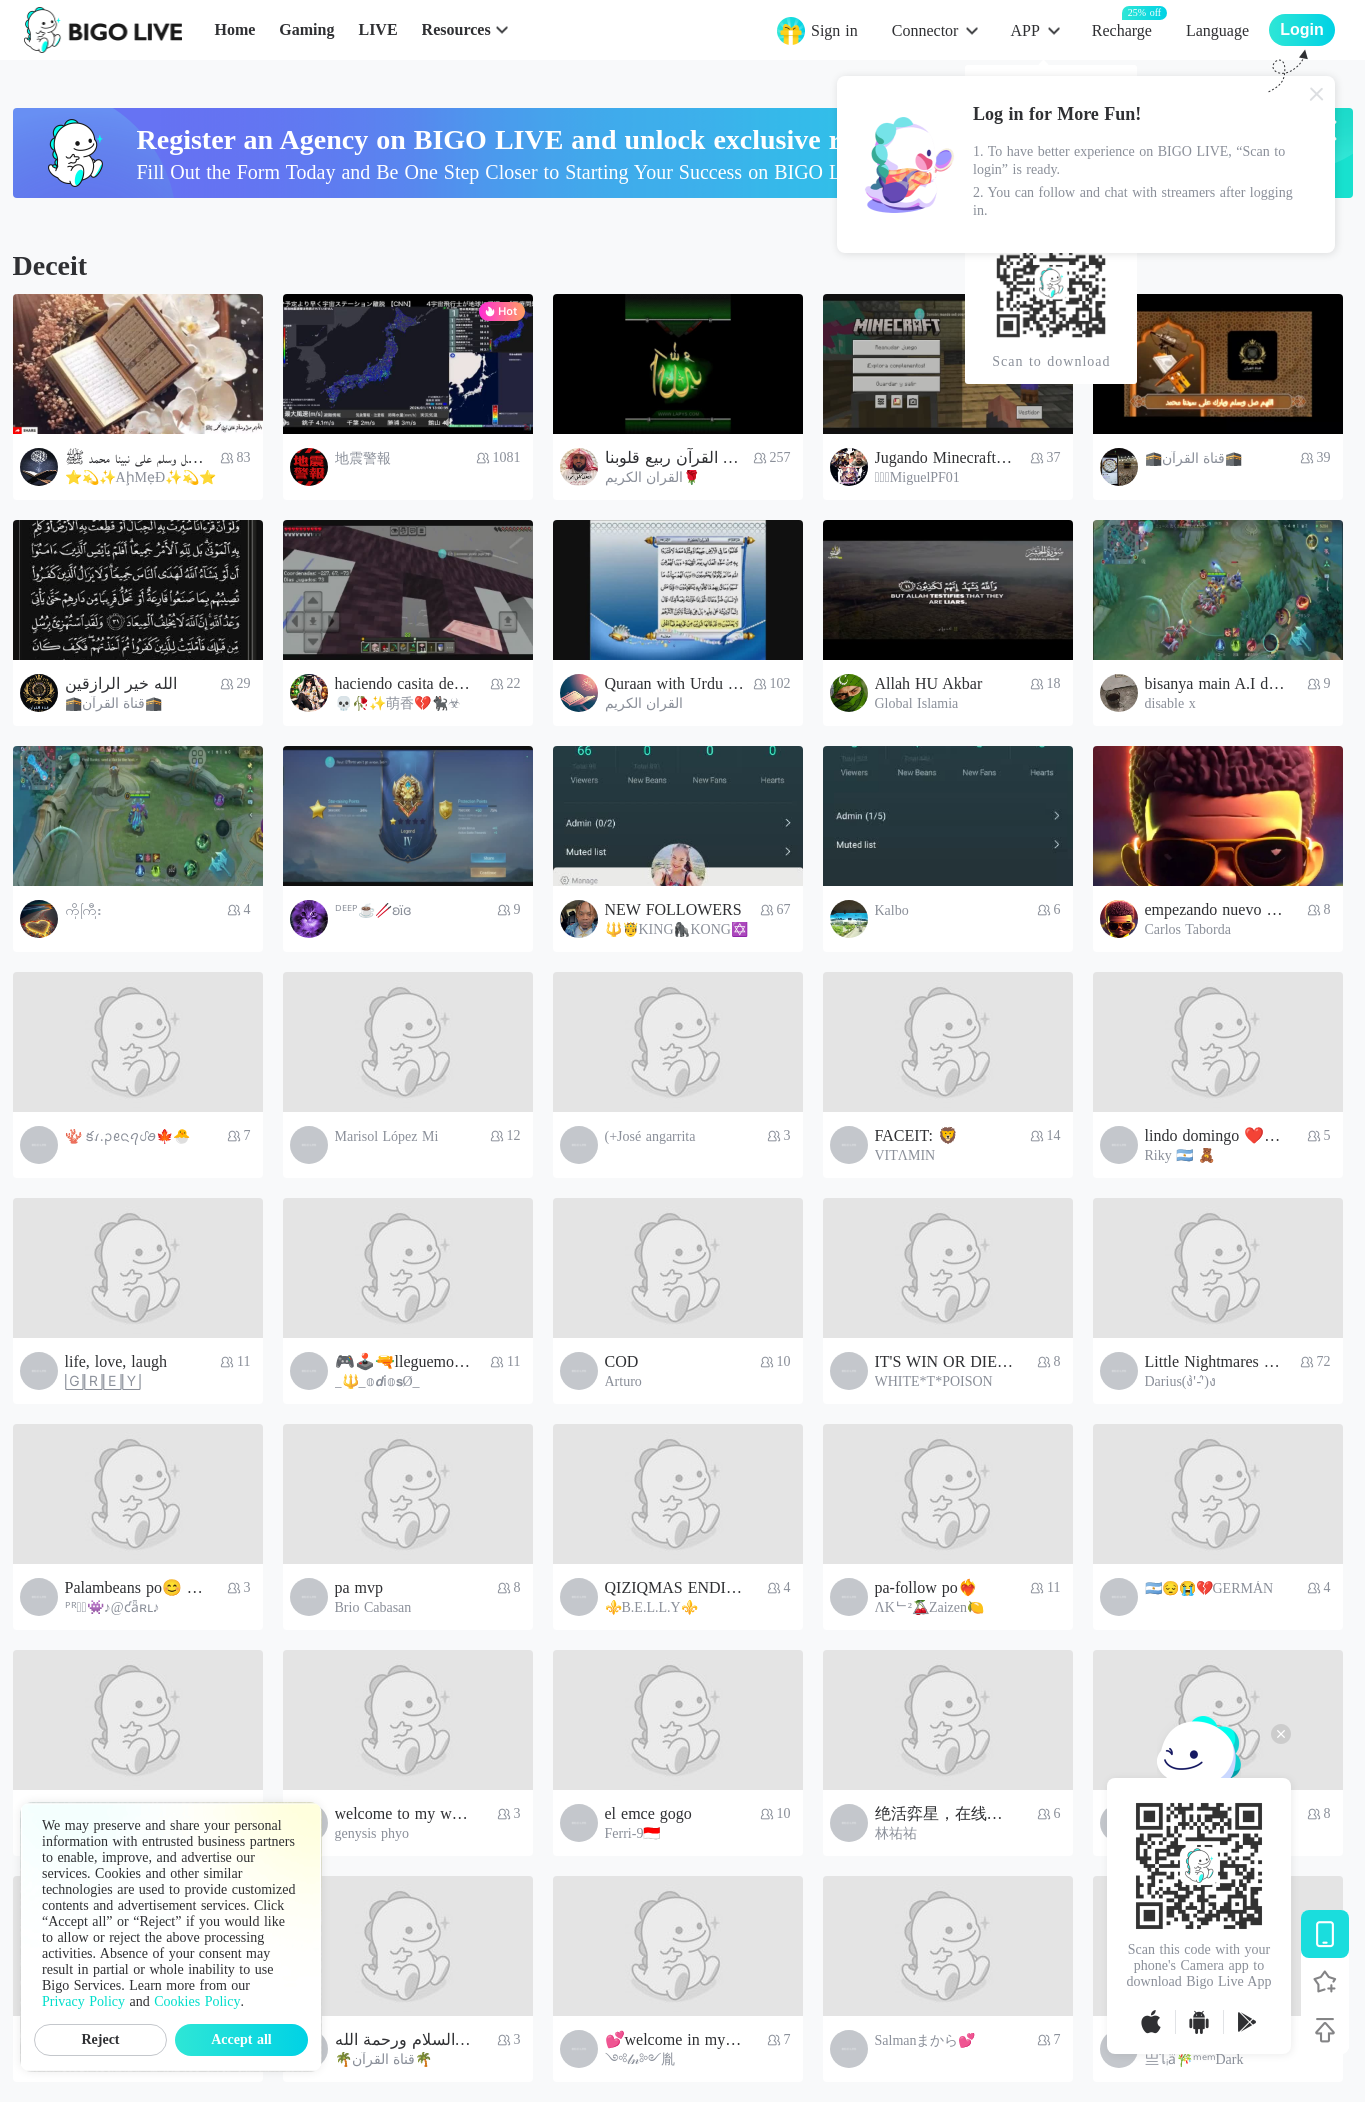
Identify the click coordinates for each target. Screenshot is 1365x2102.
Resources (456, 29)
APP (1024, 30)
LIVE (377, 29)
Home (234, 29)
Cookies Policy (197, 2001)
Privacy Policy (83, 2001)
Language (1217, 30)
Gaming (306, 29)
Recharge (1122, 29)
